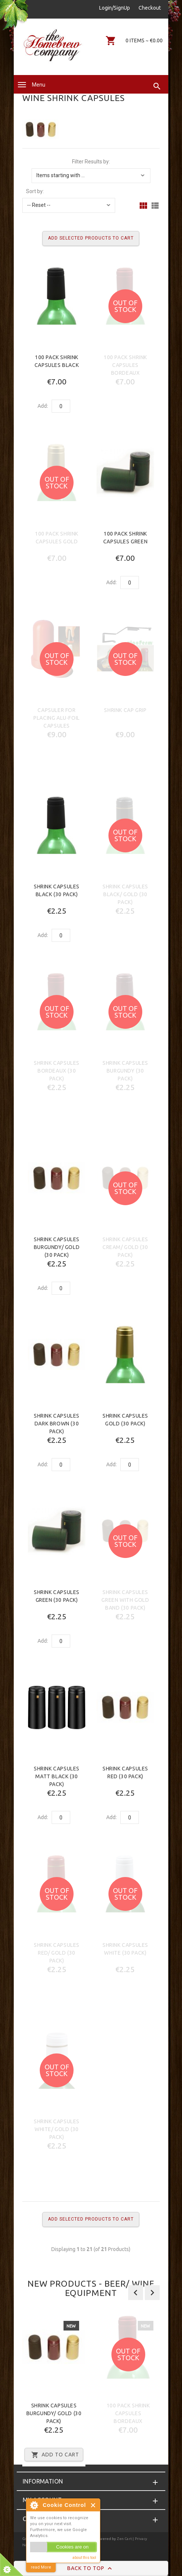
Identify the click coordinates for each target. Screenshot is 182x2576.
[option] (54, 2390)
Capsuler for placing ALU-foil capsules (56, 718)
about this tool (84, 2558)
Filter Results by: (91, 162)
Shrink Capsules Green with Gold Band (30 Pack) (125, 1600)
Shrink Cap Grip (125, 710)
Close (93, 2505)
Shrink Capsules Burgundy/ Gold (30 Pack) (56, 1247)
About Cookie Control (33, 2505)
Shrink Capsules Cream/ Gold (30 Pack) (125, 1247)
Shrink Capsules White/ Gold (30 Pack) (56, 2129)
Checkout (150, 8)
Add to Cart (54, 2455)
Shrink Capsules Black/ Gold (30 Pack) (125, 894)
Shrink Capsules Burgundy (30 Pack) (125, 1071)
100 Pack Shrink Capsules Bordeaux (125, 365)
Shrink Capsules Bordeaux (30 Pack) (56, 1071)
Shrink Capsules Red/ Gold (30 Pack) (56, 1953)
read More (41, 2567)
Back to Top (91, 2568)
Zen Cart (124, 2539)
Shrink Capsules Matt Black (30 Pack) (56, 1776)
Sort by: (35, 191)
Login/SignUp (114, 8)
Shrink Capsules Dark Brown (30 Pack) (56, 1423)
